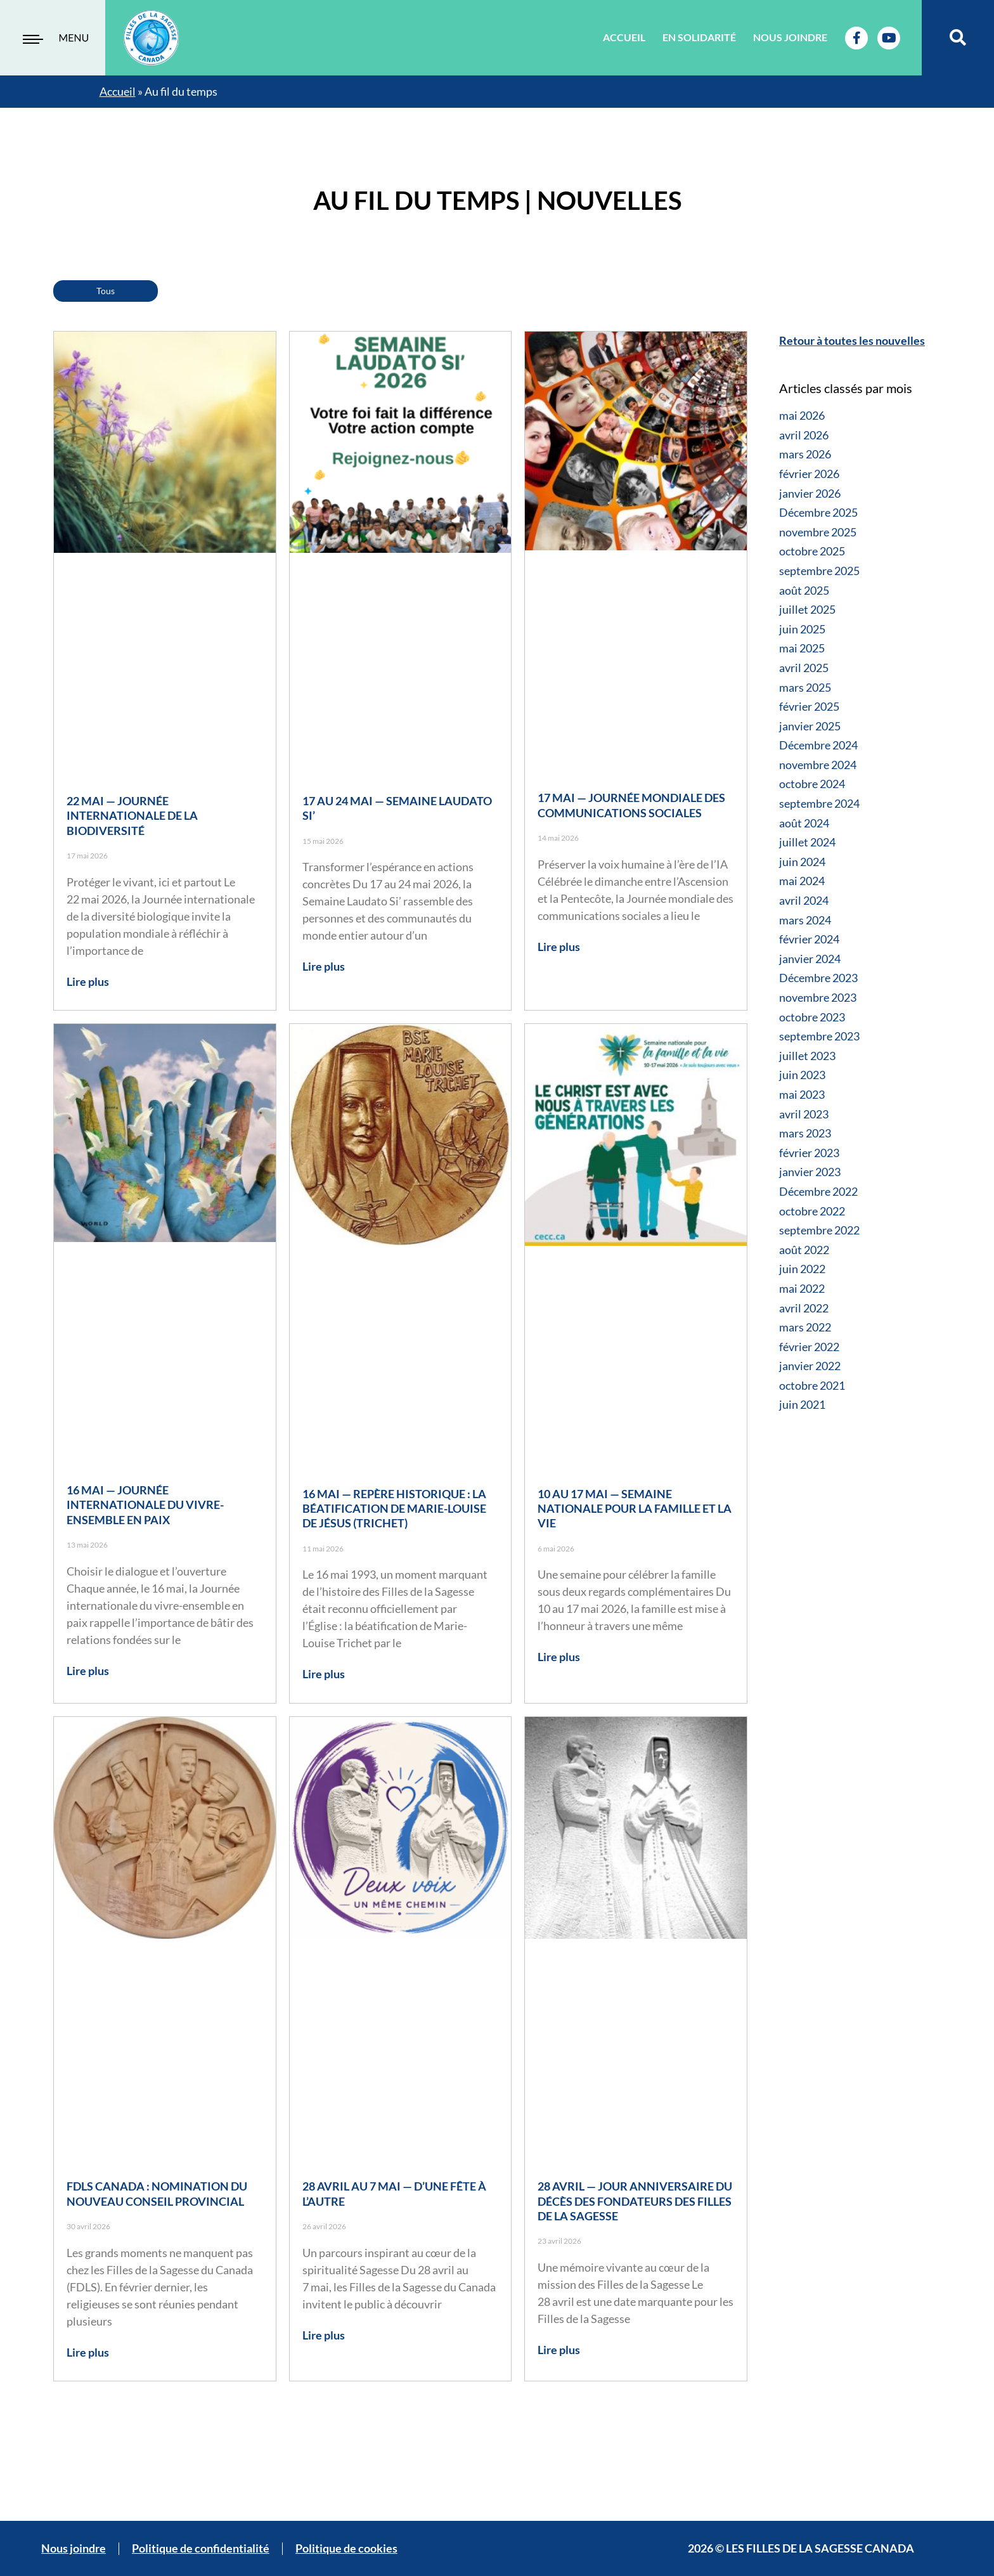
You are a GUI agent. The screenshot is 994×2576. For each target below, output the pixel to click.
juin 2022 (802, 1269)
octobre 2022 (812, 1211)
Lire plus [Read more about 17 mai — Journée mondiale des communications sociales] (559, 947)
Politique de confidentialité (200, 2548)
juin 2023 (802, 1075)
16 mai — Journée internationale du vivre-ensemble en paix (145, 1505)
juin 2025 (802, 629)
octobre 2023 (812, 1017)
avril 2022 (804, 1308)
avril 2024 (804, 900)
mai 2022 (802, 1288)
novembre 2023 (817, 997)
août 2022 (804, 1250)
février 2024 (809, 939)
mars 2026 (805, 454)
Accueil (624, 37)
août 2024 (804, 823)
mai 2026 (802, 415)
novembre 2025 (817, 532)
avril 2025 (804, 668)
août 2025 (804, 590)
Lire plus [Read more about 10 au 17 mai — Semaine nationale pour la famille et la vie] (559, 1657)
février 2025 (809, 706)
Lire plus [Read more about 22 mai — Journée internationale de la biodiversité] (88, 981)
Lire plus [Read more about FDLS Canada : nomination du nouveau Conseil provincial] (88, 2352)
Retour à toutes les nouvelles (852, 340)
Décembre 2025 (818, 512)
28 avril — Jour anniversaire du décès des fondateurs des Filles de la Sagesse (635, 2201)
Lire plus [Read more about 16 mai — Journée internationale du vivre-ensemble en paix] (88, 1671)
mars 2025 (805, 687)
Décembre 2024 (818, 745)
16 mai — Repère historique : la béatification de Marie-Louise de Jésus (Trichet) (394, 1509)
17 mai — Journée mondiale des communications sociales (631, 805)
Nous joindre (790, 37)
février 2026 (809, 474)
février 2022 (809, 1347)
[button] (958, 38)
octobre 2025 (812, 551)
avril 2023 (804, 1114)
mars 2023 (805, 1133)
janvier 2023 (810, 1172)
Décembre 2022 (818, 1191)
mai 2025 (802, 648)
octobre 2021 (812, 1385)
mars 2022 (805, 1327)
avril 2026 (804, 435)
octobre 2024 (812, 784)
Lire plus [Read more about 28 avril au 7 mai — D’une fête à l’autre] (323, 2335)
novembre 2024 (817, 765)
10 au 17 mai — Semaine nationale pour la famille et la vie (635, 1509)
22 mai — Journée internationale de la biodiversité (132, 816)
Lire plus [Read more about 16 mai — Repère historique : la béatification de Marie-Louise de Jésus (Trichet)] (323, 1674)
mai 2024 (802, 881)
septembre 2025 (819, 571)
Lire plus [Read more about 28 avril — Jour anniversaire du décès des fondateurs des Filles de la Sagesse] (559, 2350)
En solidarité (699, 37)
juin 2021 (802, 1404)
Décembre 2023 (818, 978)
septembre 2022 (819, 1230)
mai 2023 (802, 1094)
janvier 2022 (810, 1366)
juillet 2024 (807, 842)
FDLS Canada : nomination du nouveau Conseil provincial (157, 2193)
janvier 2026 (810, 493)
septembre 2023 (819, 1036)
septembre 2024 (819, 803)
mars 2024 (805, 920)
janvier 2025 (810, 726)
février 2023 (809, 1153)
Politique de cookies (346, 2548)
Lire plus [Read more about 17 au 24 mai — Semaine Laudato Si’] (323, 966)
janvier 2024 (810, 959)
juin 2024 (802, 862)
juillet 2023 (807, 1056)
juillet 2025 (807, 609)
